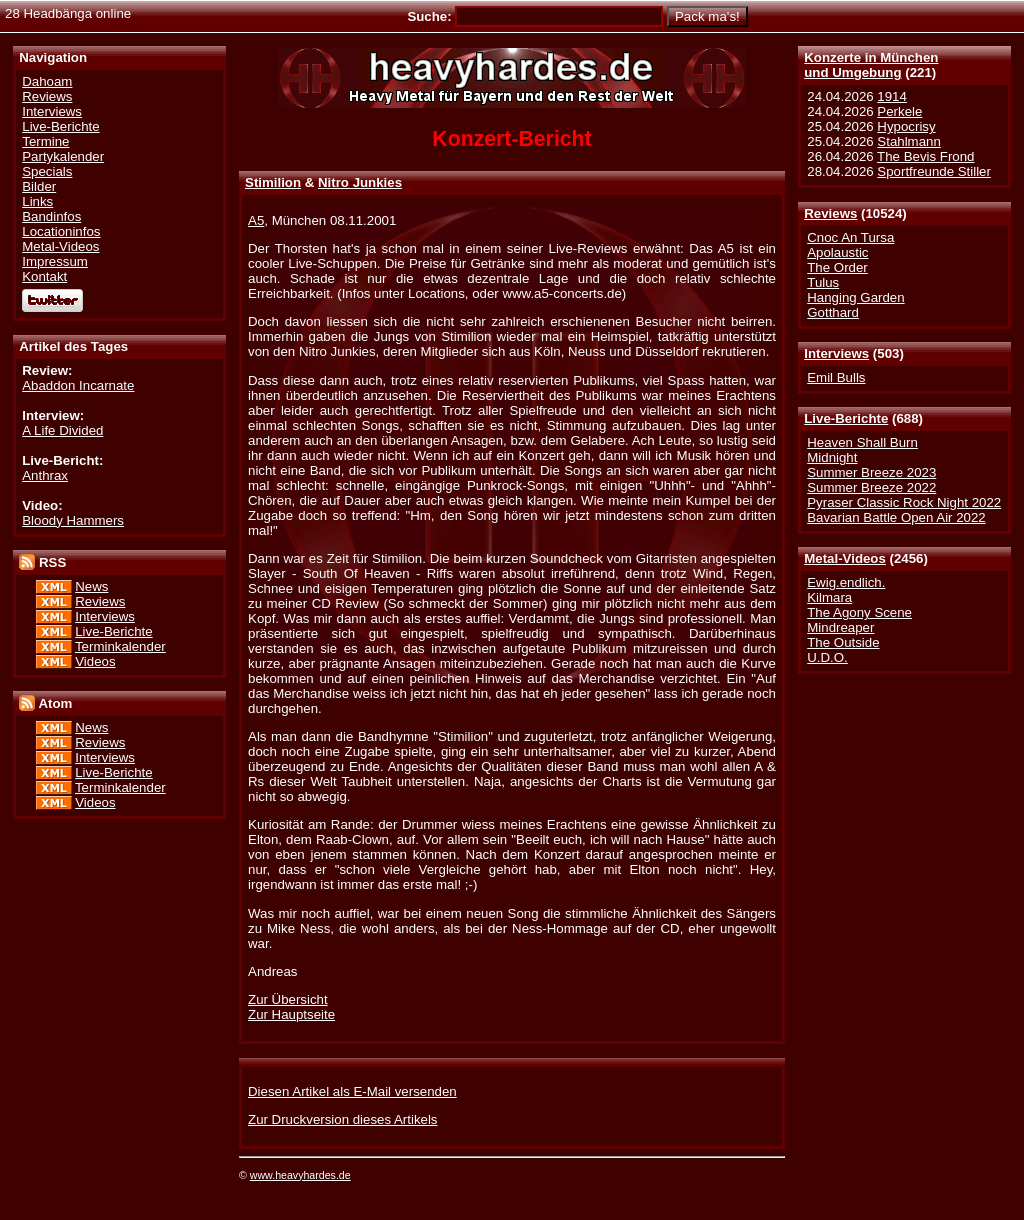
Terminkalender (120, 646)
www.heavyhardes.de (300, 1175)
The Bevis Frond (925, 156)
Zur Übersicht (288, 999)
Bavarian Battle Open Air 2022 (896, 517)
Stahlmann (908, 141)
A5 (256, 220)
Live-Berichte (846, 418)
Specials (47, 171)
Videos (95, 661)
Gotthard (833, 312)
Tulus (823, 282)
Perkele (899, 111)
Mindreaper (840, 627)
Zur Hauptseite (291, 1014)
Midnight (832, 457)
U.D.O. (827, 657)
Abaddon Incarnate (78, 385)
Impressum (55, 261)
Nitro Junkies (360, 182)
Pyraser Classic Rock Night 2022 (904, 502)
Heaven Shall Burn (862, 442)
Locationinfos (61, 231)
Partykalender (63, 156)
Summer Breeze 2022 (871, 487)
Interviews (836, 353)
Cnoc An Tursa (850, 237)
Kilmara (829, 597)
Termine (45, 141)
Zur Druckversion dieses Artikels (342, 1119)
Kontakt (44, 276)
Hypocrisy (906, 126)
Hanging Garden (855, 297)
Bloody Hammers (73, 520)
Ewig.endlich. (846, 582)
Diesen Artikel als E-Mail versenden (352, 1091)
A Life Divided (62, 430)
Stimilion (273, 182)
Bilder (39, 186)
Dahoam (47, 81)
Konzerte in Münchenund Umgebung (871, 65)
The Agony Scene (859, 612)
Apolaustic (837, 252)
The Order (837, 267)
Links (37, 201)
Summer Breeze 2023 (871, 472)
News (91, 586)
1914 (892, 96)
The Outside (843, 642)
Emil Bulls (836, 377)
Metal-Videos (845, 558)
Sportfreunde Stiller (934, 171)
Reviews (830, 213)
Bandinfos (51, 216)
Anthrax (45, 475)
